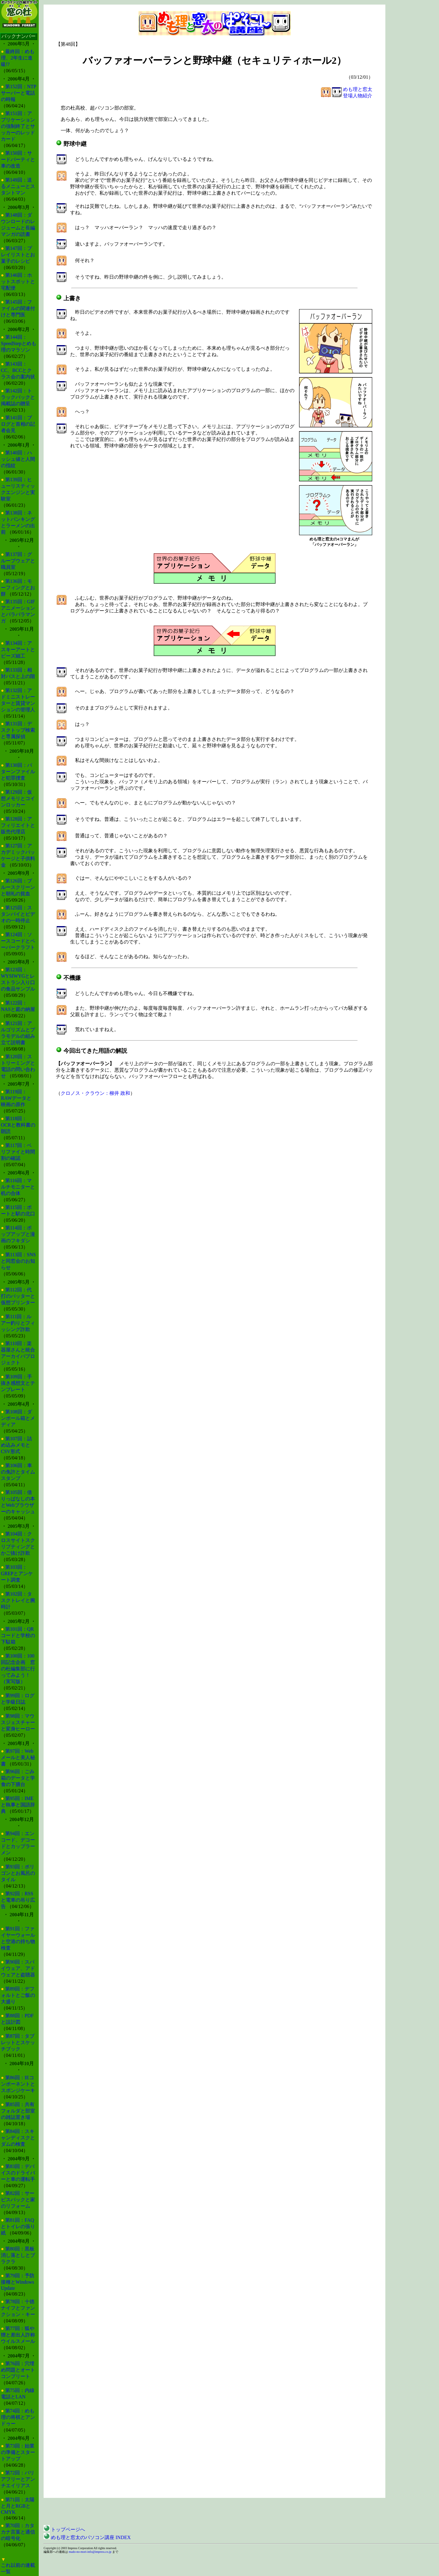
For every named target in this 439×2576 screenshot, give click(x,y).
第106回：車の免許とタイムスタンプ (18, 1472)
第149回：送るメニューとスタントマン (18, 186)
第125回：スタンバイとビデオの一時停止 (18, 914)
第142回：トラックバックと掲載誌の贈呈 (18, 397)
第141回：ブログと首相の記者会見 (18, 424)
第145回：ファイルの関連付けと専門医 (18, 308)
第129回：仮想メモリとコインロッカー (18, 798)
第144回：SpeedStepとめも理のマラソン (18, 343)
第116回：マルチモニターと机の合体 (18, 1187)
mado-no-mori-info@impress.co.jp (90, 2551)
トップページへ (64, 2529)
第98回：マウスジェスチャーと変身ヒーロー (18, 1722)
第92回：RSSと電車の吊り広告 (18, 1900)
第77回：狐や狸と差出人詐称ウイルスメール (18, 2335)
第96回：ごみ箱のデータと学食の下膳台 (18, 1778)
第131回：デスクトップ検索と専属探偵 (18, 730)
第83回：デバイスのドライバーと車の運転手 (18, 2173)
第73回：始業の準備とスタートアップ (18, 2452)
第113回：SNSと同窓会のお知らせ (18, 1261)
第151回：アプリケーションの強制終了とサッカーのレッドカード (18, 126)
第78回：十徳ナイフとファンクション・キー (18, 2308)
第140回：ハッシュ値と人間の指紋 (18, 459)
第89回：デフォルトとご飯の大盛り (18, 1995)
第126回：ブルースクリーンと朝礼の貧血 (18, 887)
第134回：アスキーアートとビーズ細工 (18, 649)
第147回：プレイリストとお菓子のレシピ (18, 255)
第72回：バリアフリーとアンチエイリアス (18, 2479)
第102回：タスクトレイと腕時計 (18, 1600)
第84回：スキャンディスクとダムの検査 (18, 2138)
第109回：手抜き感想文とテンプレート (18, 1383)
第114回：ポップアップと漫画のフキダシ (18, 1234)
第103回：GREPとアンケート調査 (17, 1573)
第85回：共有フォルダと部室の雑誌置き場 (18, 2111)
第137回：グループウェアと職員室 (18, 561)
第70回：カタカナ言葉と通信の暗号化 (18, 2532)
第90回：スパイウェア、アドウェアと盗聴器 (18, 1968)
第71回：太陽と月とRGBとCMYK (17, 2506)
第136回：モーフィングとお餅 (18, 588)
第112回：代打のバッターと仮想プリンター (18, 1296)
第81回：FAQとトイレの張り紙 (18, 2226)
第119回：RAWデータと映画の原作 (16, 1098)
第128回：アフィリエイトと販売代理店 (18, 825)
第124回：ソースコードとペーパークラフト (18, 941)
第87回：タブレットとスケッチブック (18, 2042)
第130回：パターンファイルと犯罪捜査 (18, 772)
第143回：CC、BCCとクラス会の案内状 (18, 370)
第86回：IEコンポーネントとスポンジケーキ (18, 2084)
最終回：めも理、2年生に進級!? (17, 58)
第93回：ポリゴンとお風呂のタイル (18, 1873)
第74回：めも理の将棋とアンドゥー (18, 2417)
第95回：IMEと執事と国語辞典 (18, 1805)
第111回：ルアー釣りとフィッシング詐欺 (18, 1323)
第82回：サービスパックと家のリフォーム (18, 2200)
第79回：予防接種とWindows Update (17, 2282)
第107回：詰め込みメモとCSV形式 (16, 1445)
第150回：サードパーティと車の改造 (18, 159)
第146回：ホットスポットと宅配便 (18, 281)
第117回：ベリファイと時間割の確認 (18, 1152)
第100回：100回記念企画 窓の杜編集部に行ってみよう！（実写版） (18, 1668)
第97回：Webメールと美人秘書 (18, 1757)
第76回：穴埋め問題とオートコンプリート (18, 2370)
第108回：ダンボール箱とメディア (18, 1418)
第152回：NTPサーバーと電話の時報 (18, 93)
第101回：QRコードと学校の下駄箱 (18, 1635)
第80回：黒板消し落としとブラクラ (18, 2255)
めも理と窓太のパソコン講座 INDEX (87, 2537)
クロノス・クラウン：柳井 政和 (95, 1093)
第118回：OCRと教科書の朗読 (18, 1125)
